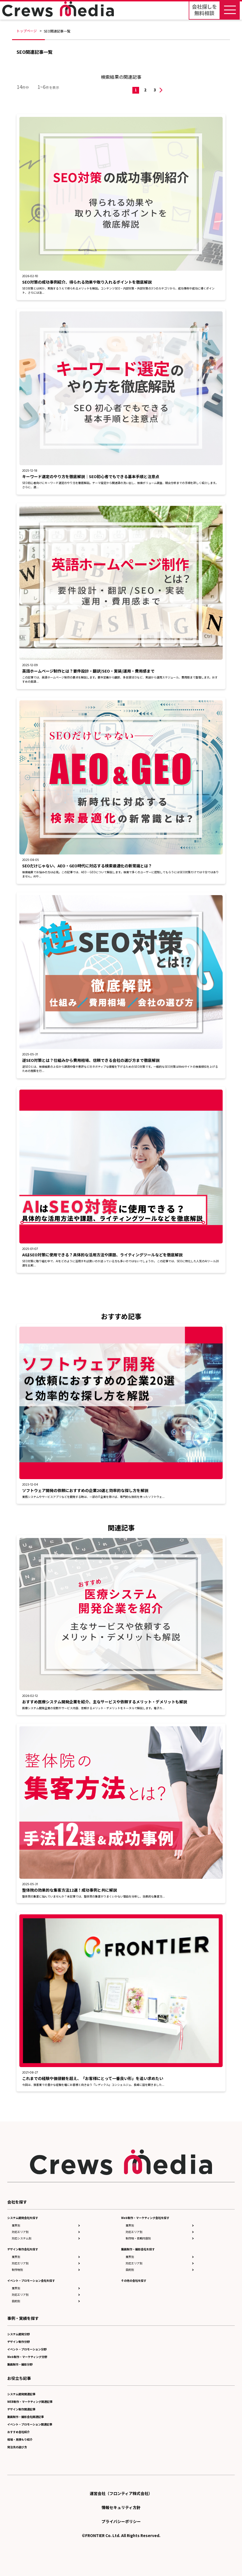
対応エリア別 (20, 2232)
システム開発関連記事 (21, 2394)
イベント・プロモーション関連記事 (29, 2424)
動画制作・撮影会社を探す (138, 2249)
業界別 (16, 2225)
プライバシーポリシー (121, 2521)
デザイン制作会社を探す (22, 2249)
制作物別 (17, 2269)
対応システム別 (21, 2238)
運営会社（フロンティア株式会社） (121, 2493)
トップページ (27, 30)
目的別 (16, 2301)
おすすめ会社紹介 (18, 2432)
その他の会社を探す (133, 2280)
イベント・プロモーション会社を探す (31, 2280)
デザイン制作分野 (18, 2341)
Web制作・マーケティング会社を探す (145, 2218)
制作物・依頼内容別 (138, 2238)
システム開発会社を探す (22, 2218)
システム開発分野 (18, 2334)
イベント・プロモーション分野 (27, 2349)
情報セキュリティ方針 (121, 2507)
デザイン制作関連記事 (21, 2409)
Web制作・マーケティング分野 (27, 2357)
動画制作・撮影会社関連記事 (25, 2417)
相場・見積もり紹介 (20, 2439)
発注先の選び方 (17, 2447)
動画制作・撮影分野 (20, 2364)
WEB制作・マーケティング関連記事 (29, 2401)
